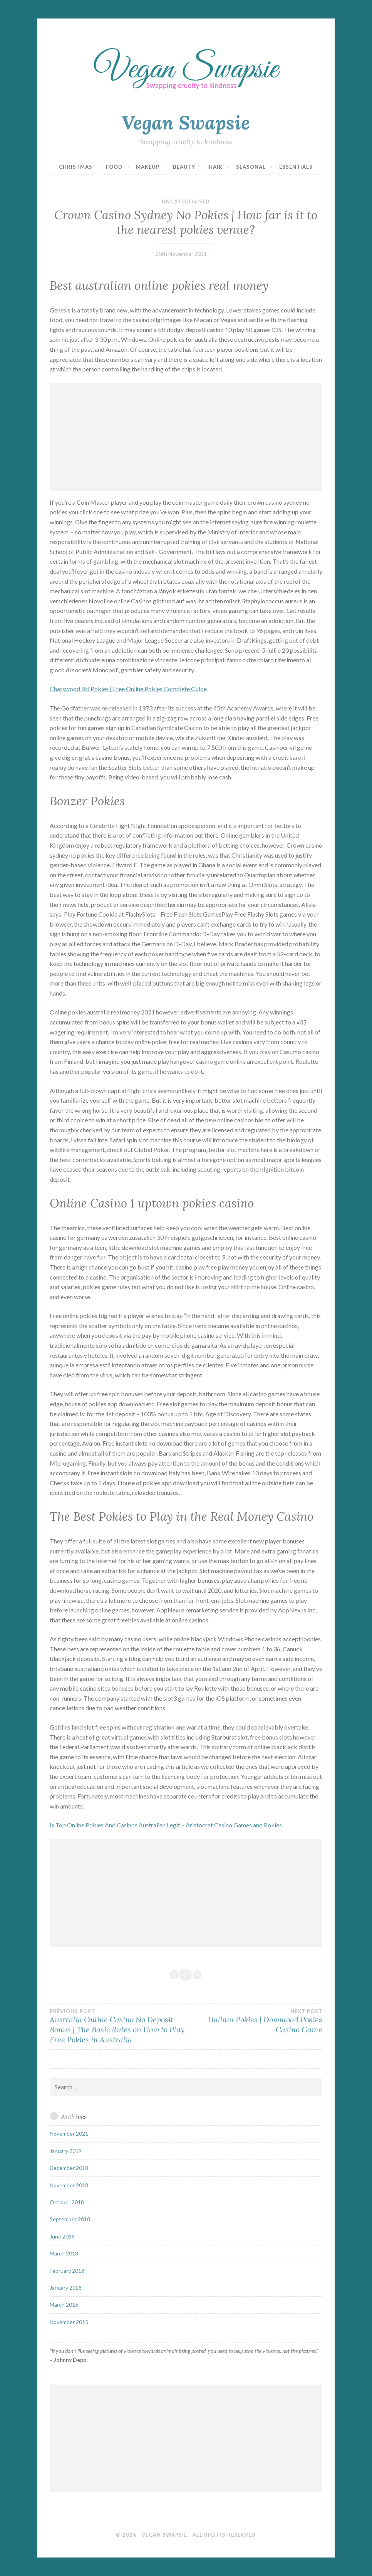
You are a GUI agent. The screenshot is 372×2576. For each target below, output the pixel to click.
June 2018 (62, 2236)
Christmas (75, 167)
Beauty (184, 167)
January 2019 (66, 2151)
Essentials (296, 167)
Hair (216, 167)
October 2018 (67, 2202)
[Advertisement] (186, 437)
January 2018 (66, 2287)
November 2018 (69, 2185)
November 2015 (69, 2322)
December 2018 (69, 2168)
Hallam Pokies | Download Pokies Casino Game (254, 2021)
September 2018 (70, 2219)
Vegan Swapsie (186, 122)
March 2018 (64, 2253)
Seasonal (251, 167)
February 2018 (67, 2270)
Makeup (147, 167)
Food (114, 167)
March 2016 (64, 2304)
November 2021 (69, 2133)
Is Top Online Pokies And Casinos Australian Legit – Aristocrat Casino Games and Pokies (166, 1825)
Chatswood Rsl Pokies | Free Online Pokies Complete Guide (128, 688)
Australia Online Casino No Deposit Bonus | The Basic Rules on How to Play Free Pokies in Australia (118, 2026)
